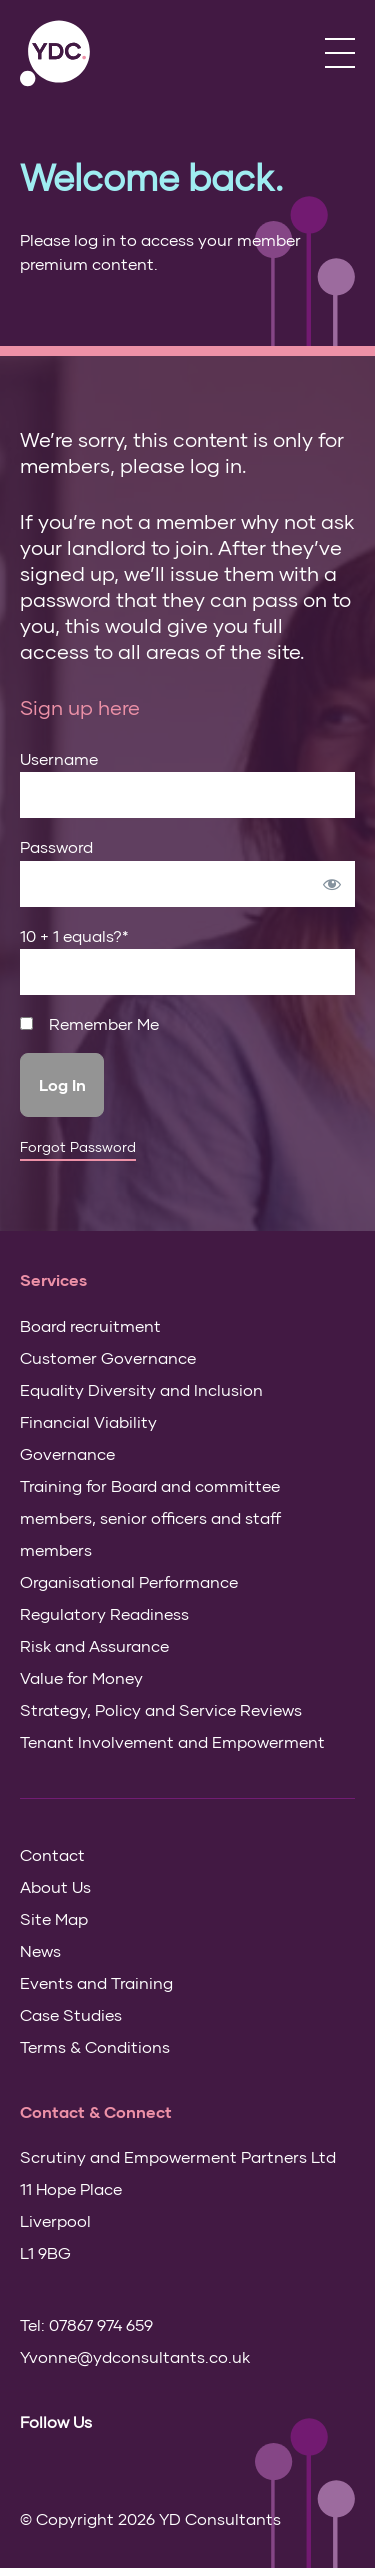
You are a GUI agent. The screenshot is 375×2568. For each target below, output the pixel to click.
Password (56, 846)
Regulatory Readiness (104, 1613)
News (40, 1950)
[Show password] (332, 884)
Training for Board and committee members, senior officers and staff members (150, 1517)
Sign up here (80, 707)
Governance (67, 1453)
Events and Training (96, 1982)
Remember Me (89, 1024)
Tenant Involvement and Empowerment (172, 1741)
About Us (55, 1886)
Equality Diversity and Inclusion (141, 1389)
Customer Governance (108, 1357)
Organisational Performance (129, 1581)
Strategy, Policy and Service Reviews (161, 1709)
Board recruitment (90, 1325)
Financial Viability (88, 1421)
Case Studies (71, 2014)
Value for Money (81, 1677)
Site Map (54, 1918)
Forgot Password (78, 1147)
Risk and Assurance (94, 1645)
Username (59, 758)
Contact (52, 1854)
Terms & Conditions (95, 2046)
